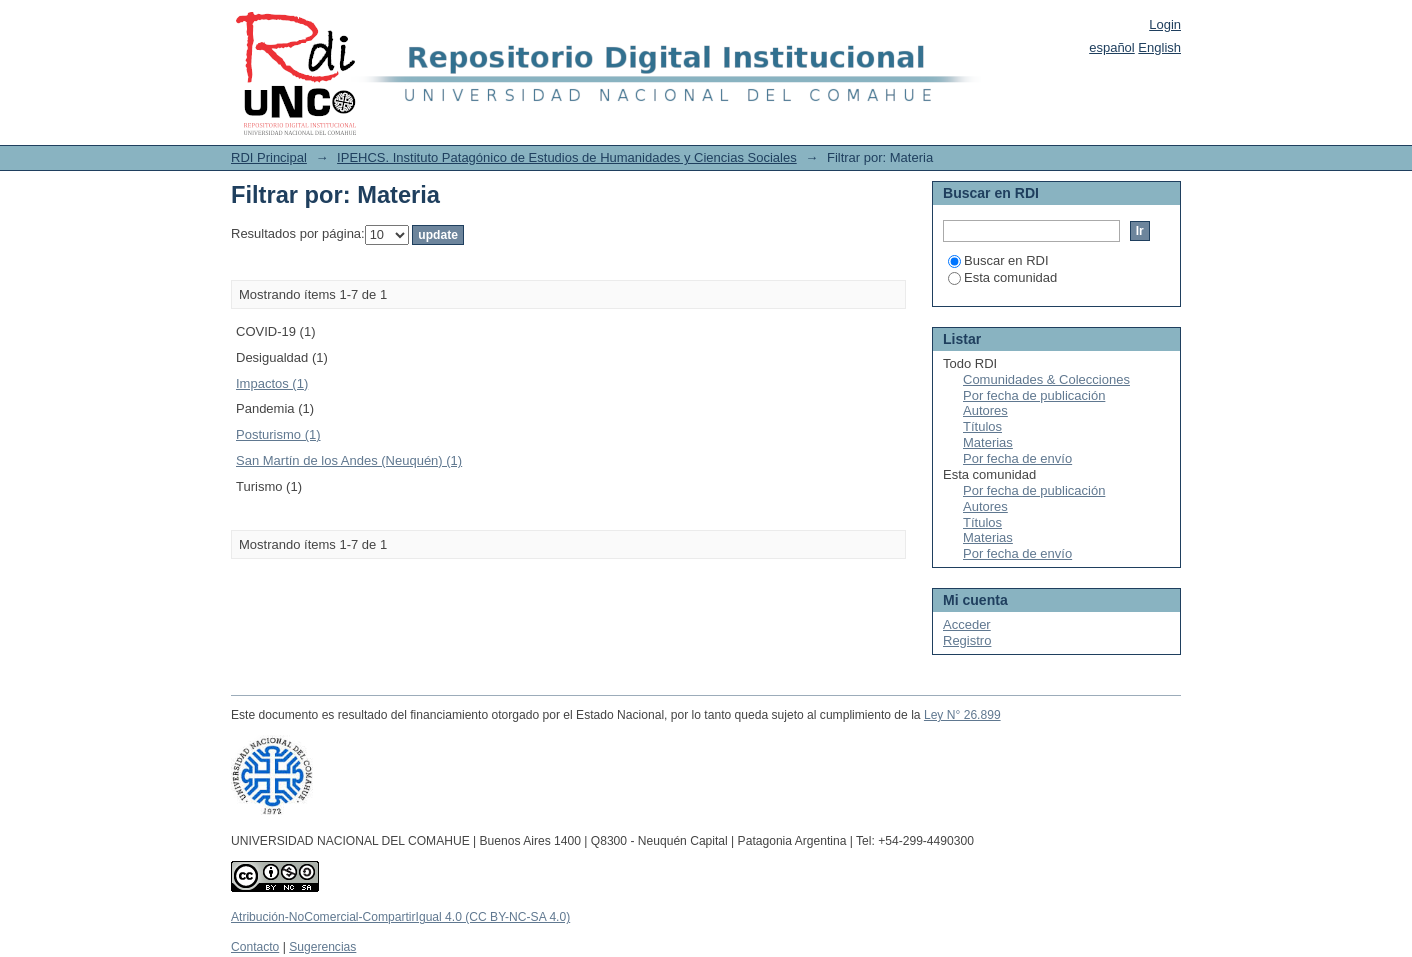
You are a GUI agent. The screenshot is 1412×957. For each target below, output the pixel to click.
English (1159, 47)
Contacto (255, 947)
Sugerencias (322, 947)
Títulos (982, 426)
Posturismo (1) (278, 434)
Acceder (967, 624)
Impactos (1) (272, 383)
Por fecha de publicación (1034, 395)
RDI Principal (269, 157)
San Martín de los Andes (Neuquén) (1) (349, 460)
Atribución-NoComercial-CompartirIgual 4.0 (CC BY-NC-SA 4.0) (400, 917)
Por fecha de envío (1017, 458)
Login (1165, 24)
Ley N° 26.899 (962, 715)
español (1112, 47)
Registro (967, 640)
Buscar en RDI (998, 260)
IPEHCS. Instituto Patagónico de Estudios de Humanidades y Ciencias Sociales (567, 157)
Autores (985, 410)
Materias (988, 442)
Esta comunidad (1002, 277)
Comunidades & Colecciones (1046, 379)
